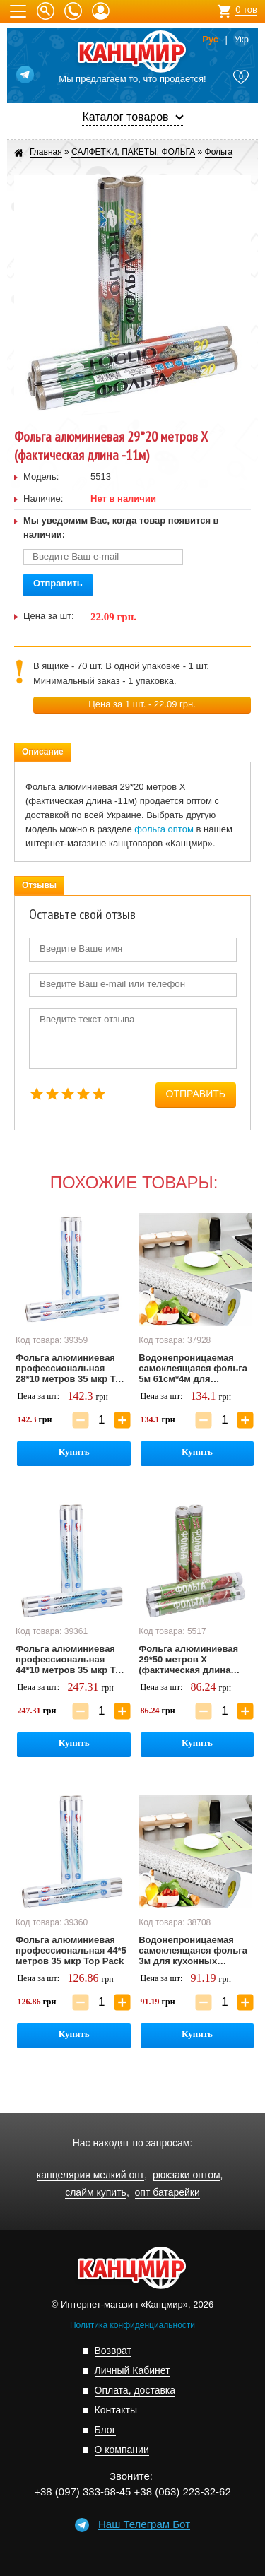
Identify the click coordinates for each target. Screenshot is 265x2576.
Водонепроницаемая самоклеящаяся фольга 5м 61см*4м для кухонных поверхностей (194, 1368)
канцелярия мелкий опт (91, 2175)
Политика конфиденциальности (132, 2325)
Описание (43, 752)
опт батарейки (167, 2192)
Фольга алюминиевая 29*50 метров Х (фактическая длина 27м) (188, 1659)
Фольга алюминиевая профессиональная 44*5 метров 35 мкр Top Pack (71, 1950)
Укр (241, 40)
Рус (210, 40)
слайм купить (95, 2192)
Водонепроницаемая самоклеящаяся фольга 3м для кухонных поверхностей (193, 1950)
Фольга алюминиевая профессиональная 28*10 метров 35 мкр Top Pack (71, 1368)
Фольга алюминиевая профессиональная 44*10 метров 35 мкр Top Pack (71, 1659)
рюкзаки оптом (186, 2175)
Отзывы (39, 885)
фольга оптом (164, 829)
